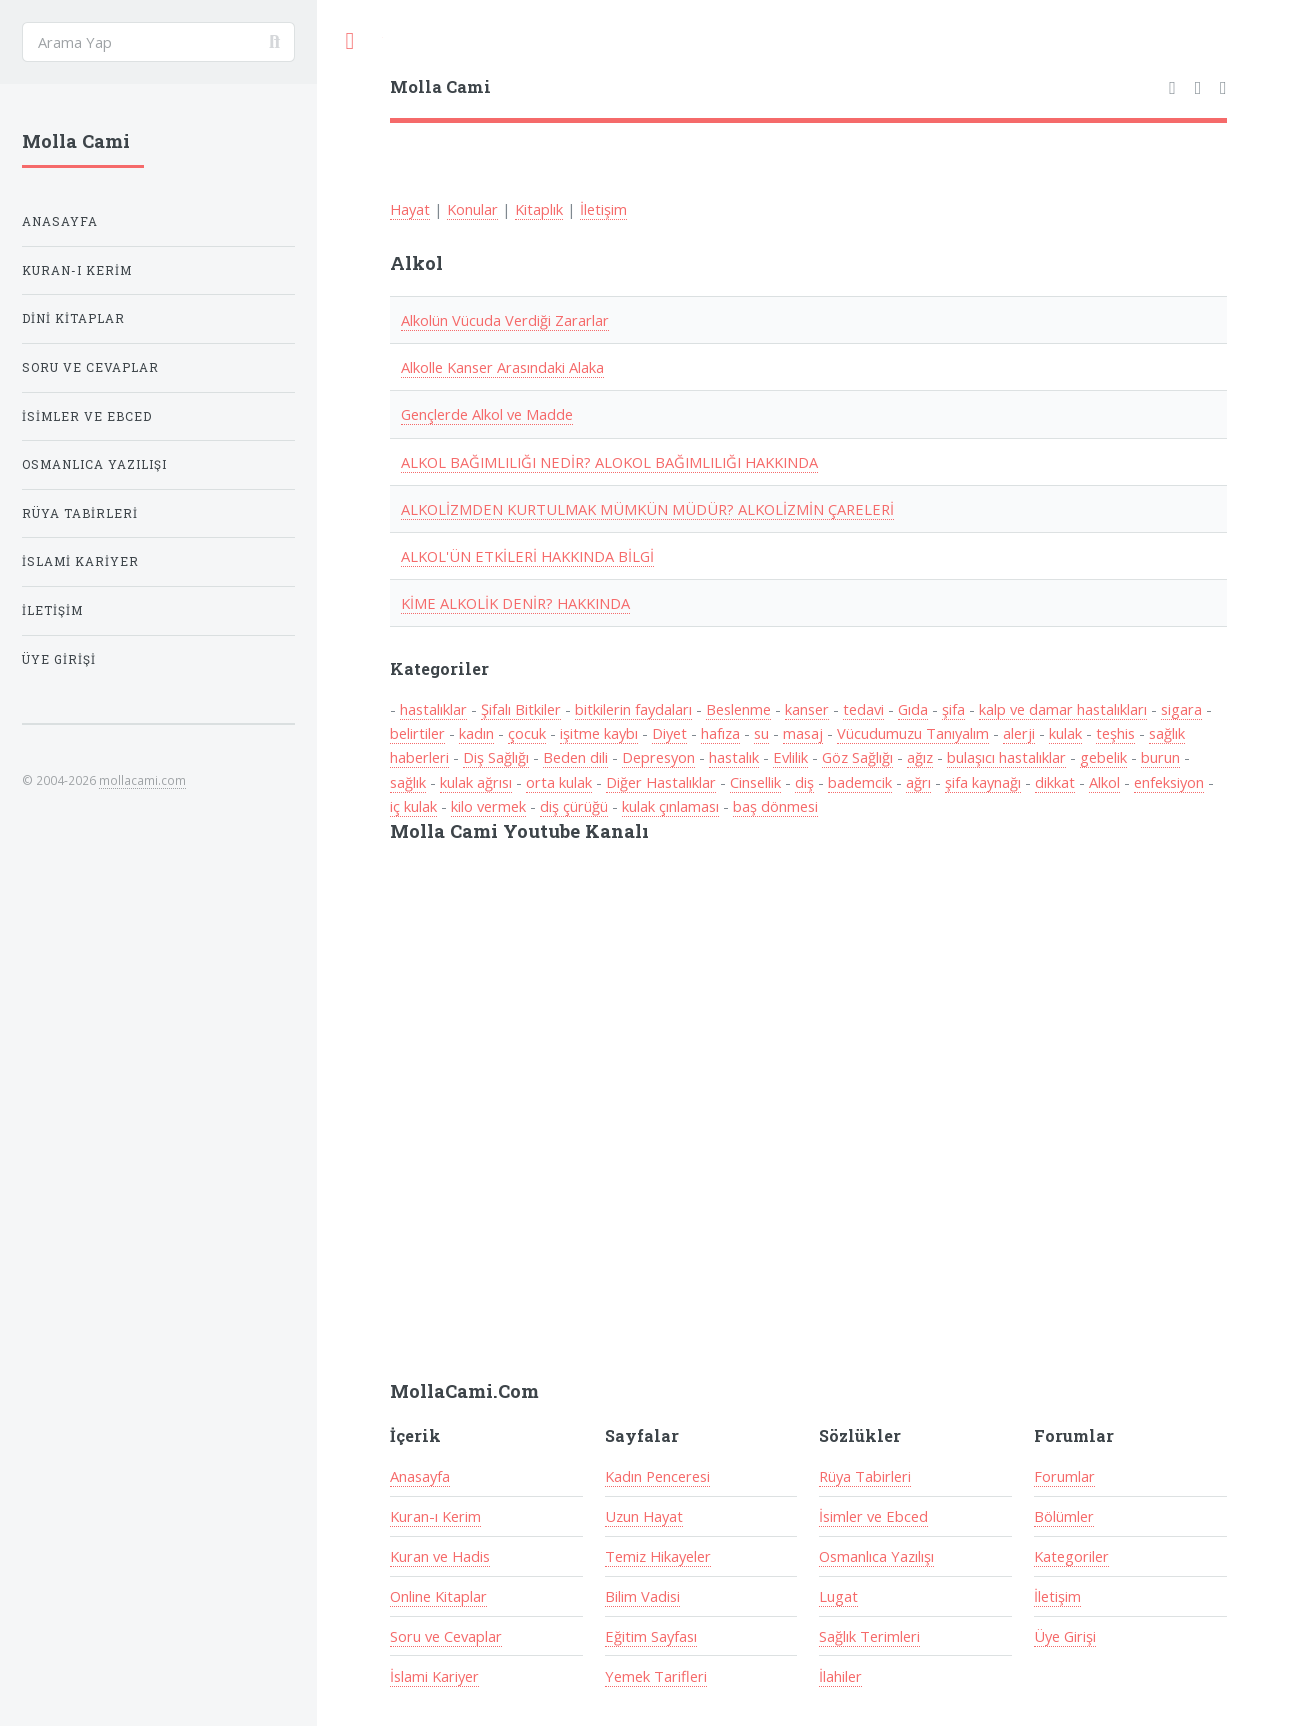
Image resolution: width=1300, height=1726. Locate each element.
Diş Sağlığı (496, 757)
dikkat (1055, 782)
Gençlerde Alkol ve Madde (487, 414)
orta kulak (559, 782)
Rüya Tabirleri (865, 1476)
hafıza (720, 733)
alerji (1019, 733)
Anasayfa (420, 1476)
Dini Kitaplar (73, 318)
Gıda (913, 709)
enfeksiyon (1169, 782)
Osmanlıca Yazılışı (876, 1556)
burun (1160, 757)
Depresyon (658, 757)
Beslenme (738, 709)
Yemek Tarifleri (656, 1676)
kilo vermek (488, 806)
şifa (953, 709)
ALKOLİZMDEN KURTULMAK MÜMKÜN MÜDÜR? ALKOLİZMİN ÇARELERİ (647, 509)
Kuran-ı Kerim (435, 1516)
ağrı (918, 782)
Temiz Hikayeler (658, 1556)
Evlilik (790, 757)
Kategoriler (1071, 1556)
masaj (803, 733)
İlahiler (840, 1676)
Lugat (838, 1596)
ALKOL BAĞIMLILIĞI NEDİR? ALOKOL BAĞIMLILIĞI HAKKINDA (609, 462)
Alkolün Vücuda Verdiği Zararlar (505, 320)
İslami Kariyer (434, 1676)
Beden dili (575, 757)
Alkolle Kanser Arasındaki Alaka (502, 367)
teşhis (1115, 733)
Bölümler (1064, 1516)
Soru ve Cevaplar (446, 1636)
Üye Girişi (1065, 1636)
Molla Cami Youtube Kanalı (519, 831)
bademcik (860, 782)
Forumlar (1064, 1476)
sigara (1181, 709)
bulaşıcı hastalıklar (1006, 757)
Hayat (410, 209)
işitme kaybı (599, 733)
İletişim (603, 209)
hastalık (734, 757)
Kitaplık (539, 209)
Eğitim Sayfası (651, 1636)
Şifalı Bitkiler (521, 709)
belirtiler (417, 733)
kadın (476, 733)
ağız (920, 757)
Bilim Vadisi (642, 1596)
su (761, 733)
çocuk (527, 733)
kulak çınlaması (670, 806)
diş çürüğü (574, 806)
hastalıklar (433, 709)
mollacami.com (142, 780)
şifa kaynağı (983, 782)
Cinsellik (755, 782)
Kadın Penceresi (657, 1476)
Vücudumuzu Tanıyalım (913, 733)
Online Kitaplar (438, 1596)
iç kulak (413, 806)
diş (804, 782)
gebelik (1103, 757)
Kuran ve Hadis (440, 1556)
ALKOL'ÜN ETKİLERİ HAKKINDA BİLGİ (527, 556)
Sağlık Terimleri (869, 1636)
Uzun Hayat (644, 1516)
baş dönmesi (775, 806)
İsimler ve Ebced (873, 1516)
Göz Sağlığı (857, 757)
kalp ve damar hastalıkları (1063, 709)
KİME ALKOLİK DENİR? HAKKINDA (515, 603)
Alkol (1104, 782)
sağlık (408, 782)
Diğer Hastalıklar (661, 782)
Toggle (350, 41)
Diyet (669, 733)
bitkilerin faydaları (633, 709)
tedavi (863, 709)
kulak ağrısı (476, 782)
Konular (472, 209)
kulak (1065, 733)
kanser (807, 709)
